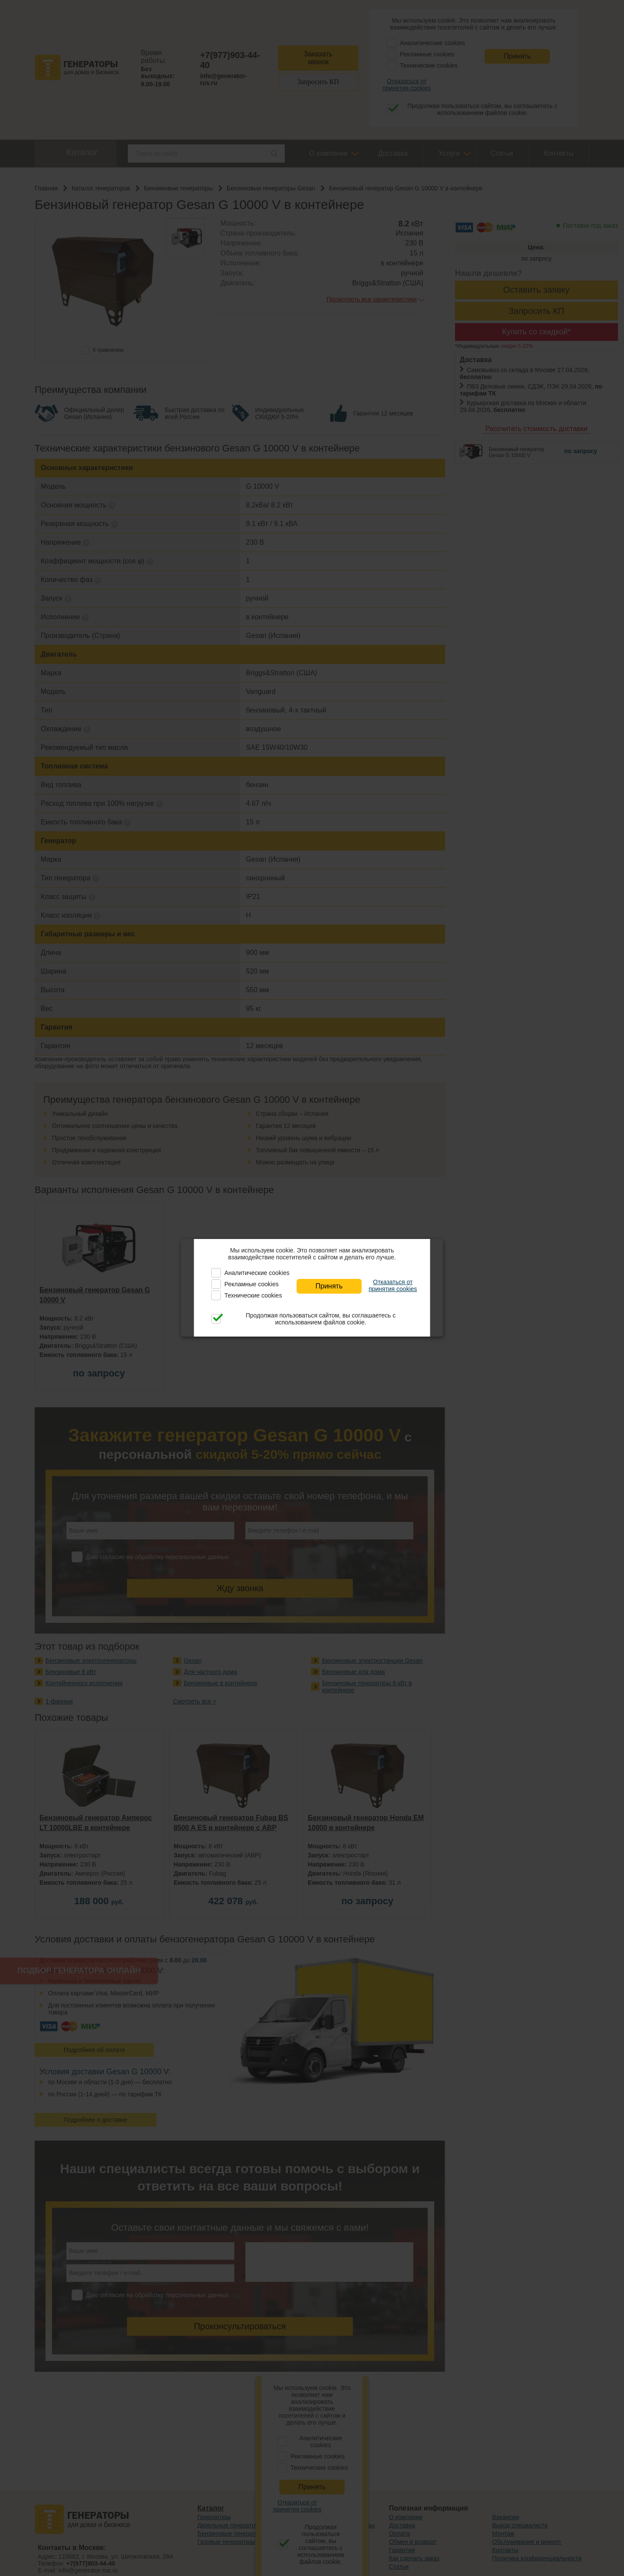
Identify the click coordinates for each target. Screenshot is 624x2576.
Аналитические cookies (256, 1272)
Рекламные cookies (251, 1284)
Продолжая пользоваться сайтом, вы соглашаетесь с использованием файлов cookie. (321, 1319)
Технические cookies (253, 1295)
